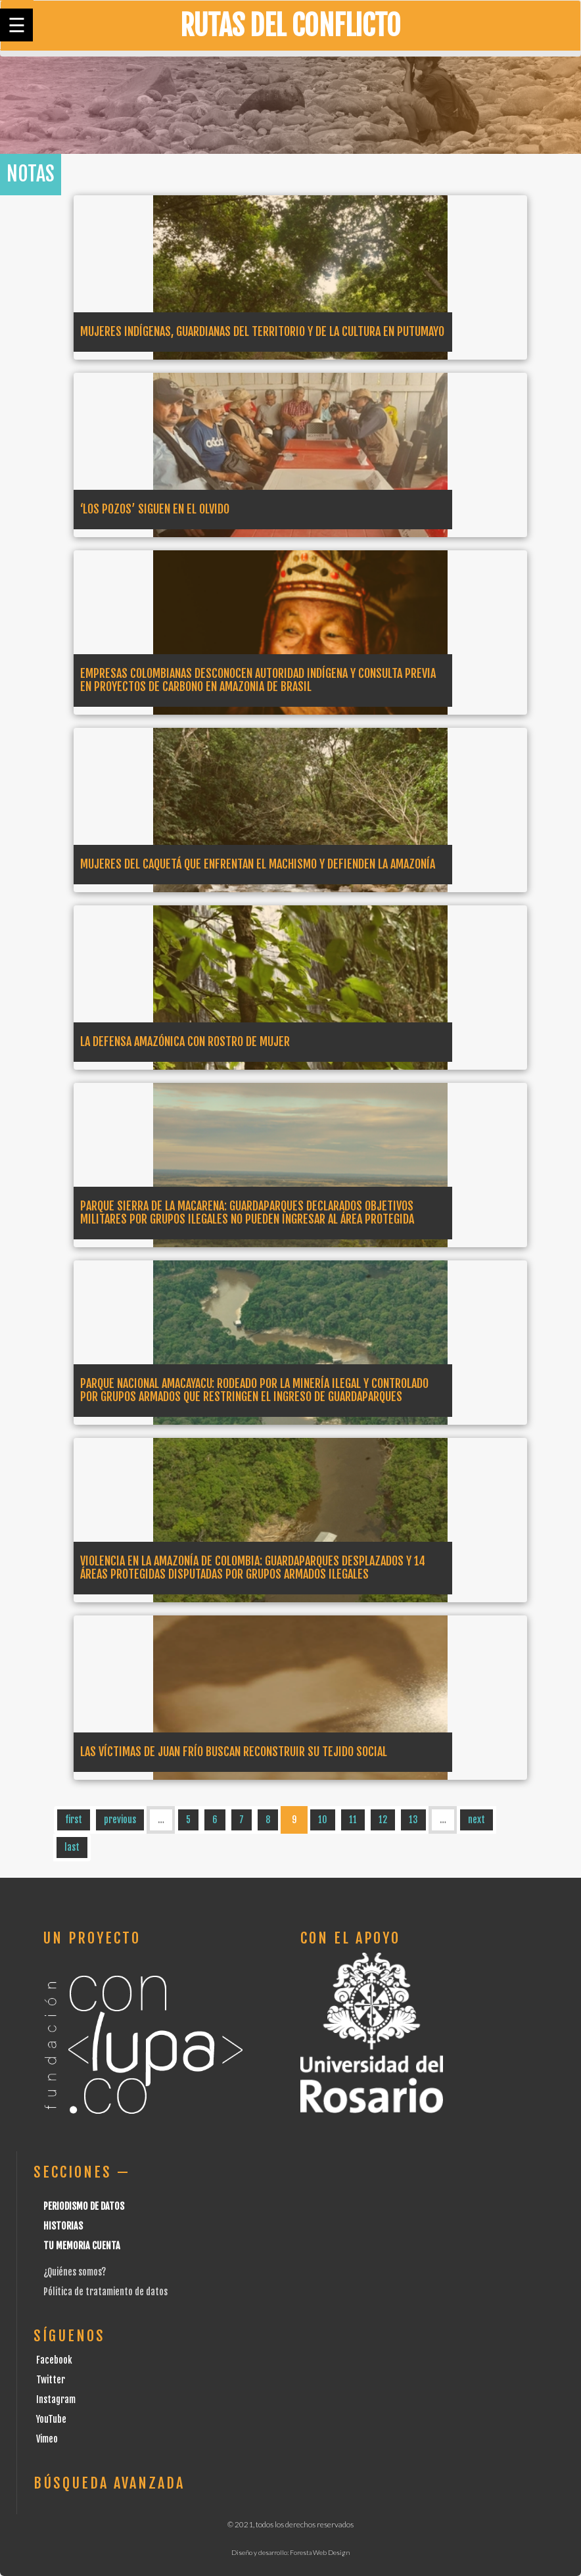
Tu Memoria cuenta (81, 2245)
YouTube (51, 2419)
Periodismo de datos (83, 2206)
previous (120, 1819)
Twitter (50, 2379)
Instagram (56, 2399)
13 (413, 1819)
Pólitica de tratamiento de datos (105, 2291)
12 (383, 1819)
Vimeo (47, 2439)
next (476, 1819)
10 (322, 1819)
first (73, 1819)
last (72, 1847)
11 (353, 1819)
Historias (63, 2225)
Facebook (54, 2360)
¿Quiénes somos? (74, 2272)
